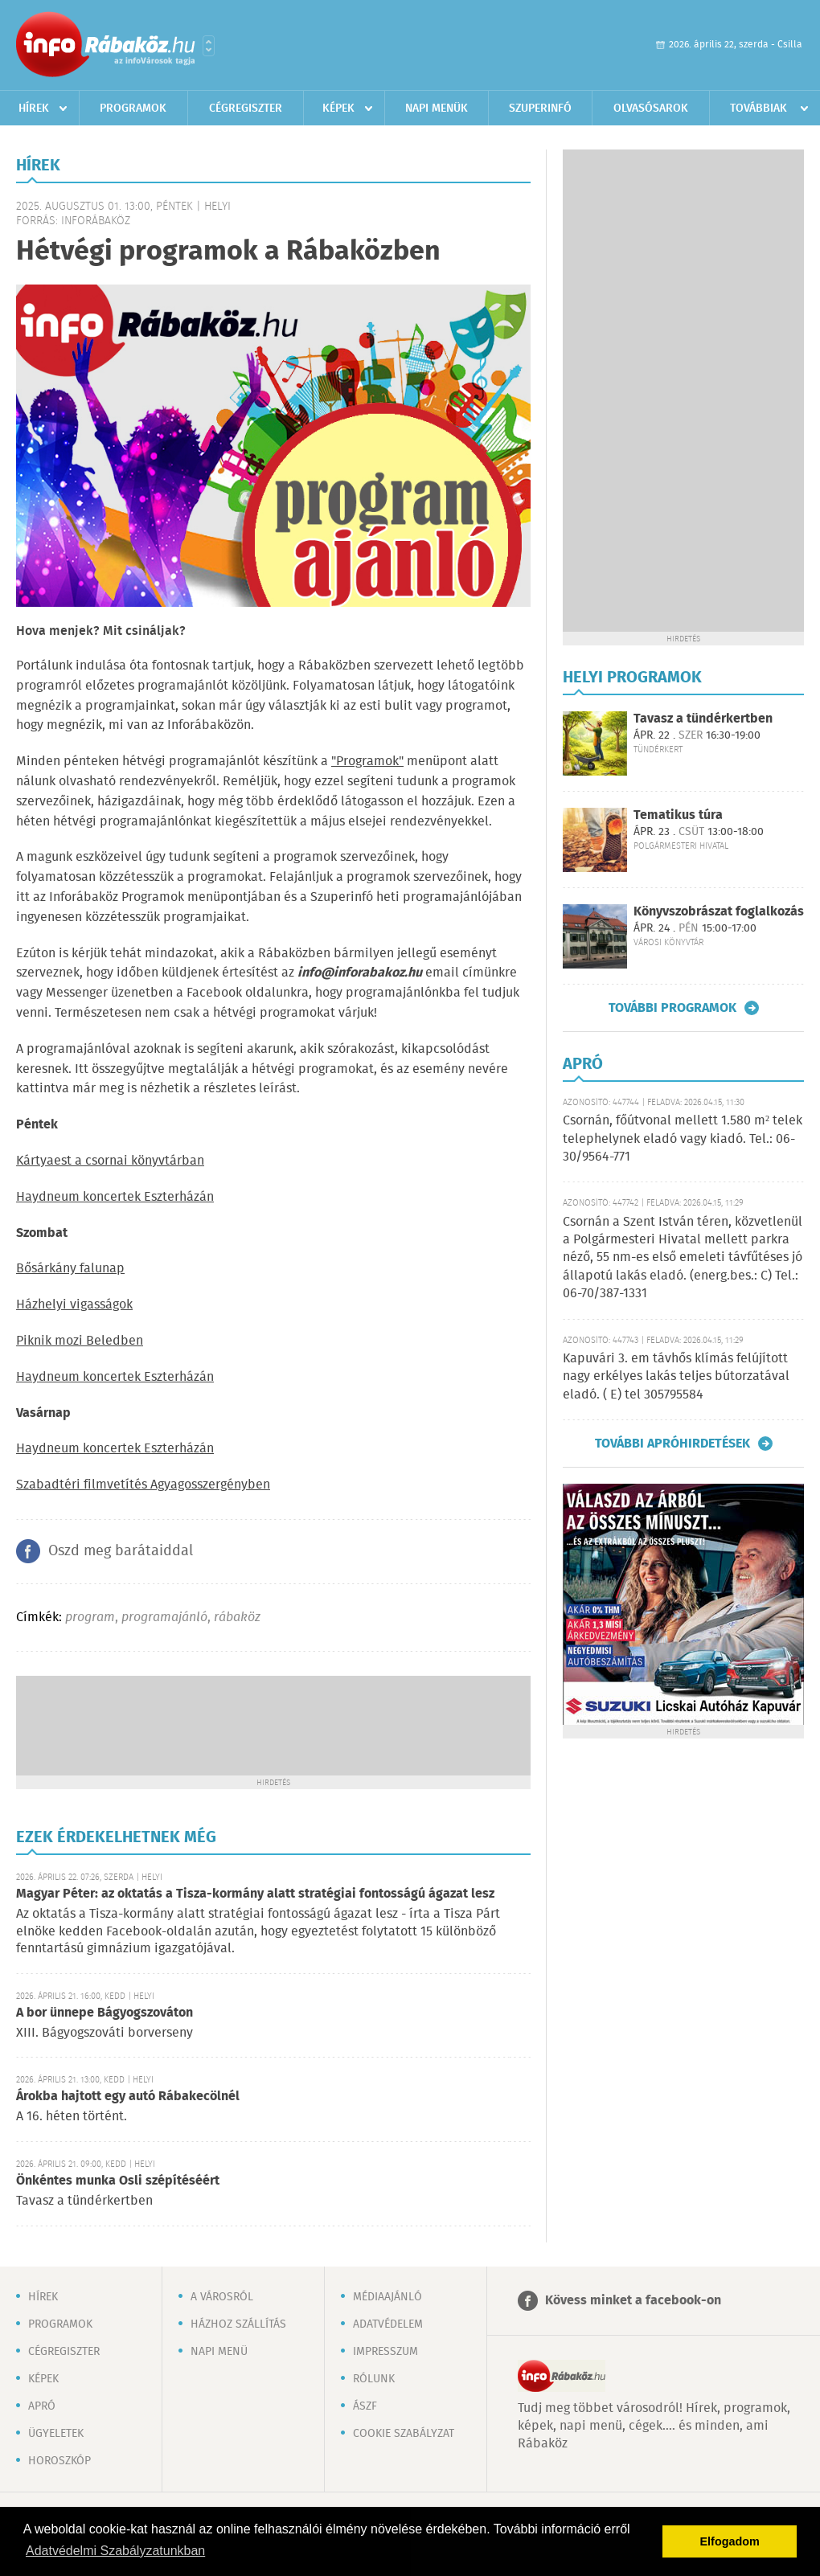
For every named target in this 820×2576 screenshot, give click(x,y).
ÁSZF (365, 2406)
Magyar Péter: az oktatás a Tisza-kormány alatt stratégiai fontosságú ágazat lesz (255, 1894)
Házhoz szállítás (238, 2324)
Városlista (209, 45)
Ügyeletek (56, 2434)
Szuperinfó (540, 108)
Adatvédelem (388, 2324)
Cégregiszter (245, 108)
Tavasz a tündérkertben (703, 719)
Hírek (33, 108)
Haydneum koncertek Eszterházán (115, 1197)
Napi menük (436, 108)
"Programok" (367, 762)
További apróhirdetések (672, 1443)
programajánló (164, 1617)
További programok (672, 1008)
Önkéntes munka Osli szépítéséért (117, 2181)
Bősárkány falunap (70, 1269)
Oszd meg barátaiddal (120, 1551)
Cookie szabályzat (403, 2434)
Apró (41, 2406)
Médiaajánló (387, 2297)
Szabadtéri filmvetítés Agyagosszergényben (143, 1485)
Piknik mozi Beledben (79, 1341)
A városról (222, 2297)
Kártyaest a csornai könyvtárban (110, 1161)
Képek (338, 108)
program (90, 1617)
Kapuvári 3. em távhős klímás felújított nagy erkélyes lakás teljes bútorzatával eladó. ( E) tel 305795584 (676, 1377)
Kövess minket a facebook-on (633, 2301)
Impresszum (385, 2352)
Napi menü (219, 2352)
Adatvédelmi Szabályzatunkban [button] (115, 2551)
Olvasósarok (650, 108)
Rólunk (374, 2379)
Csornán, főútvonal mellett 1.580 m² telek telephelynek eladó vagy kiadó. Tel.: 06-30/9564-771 (682, 1139)
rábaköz (237, 1617)
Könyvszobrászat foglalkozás (718, 912)
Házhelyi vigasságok (74, 1305)
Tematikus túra (678, 815)
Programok (133, 108)
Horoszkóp (59, 2461)
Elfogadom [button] (730, 2541)
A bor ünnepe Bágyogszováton (104, 2013)
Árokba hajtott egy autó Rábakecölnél (128, 2097)
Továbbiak (758, 108)
